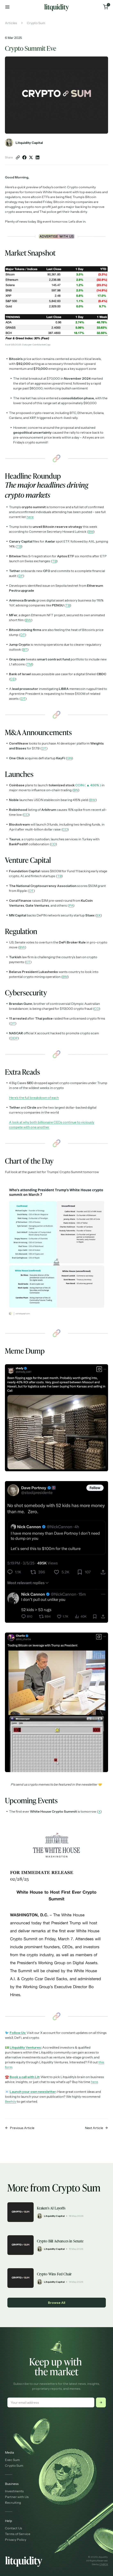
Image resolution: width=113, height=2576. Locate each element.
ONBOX (103, 2564)
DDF (14, 1038)
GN (69, 758)
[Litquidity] (56, 7)
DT (22, 635)
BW (28, 620)
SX (98, 915)
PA (71, 905)
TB (19, 546)
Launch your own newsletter (33, 2092)
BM (90, 531)
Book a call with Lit (24, 2077)
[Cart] (105, 7)
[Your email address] (50, 2402)
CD (12, 679)
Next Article (96, 2128)
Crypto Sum (36, 23)
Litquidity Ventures (25, 2047)
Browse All (56, 2303)
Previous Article (19, 2128)
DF (20, 576)
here (30, 517)
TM (29, 664)
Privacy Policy (15, 2540)
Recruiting (13, 2502)
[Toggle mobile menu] (7, 7)
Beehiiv (10, 2101)
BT (25, 649)
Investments (14, 2491)
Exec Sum (12, 2460)
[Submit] (101, 2402)
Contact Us (13, 2528)
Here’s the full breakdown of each (34, 1098)
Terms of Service (17, 2534)
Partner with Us (17, 2497)
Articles (11, 23)
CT (28, 962)
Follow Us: (18, 2033)
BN (75, 790)
